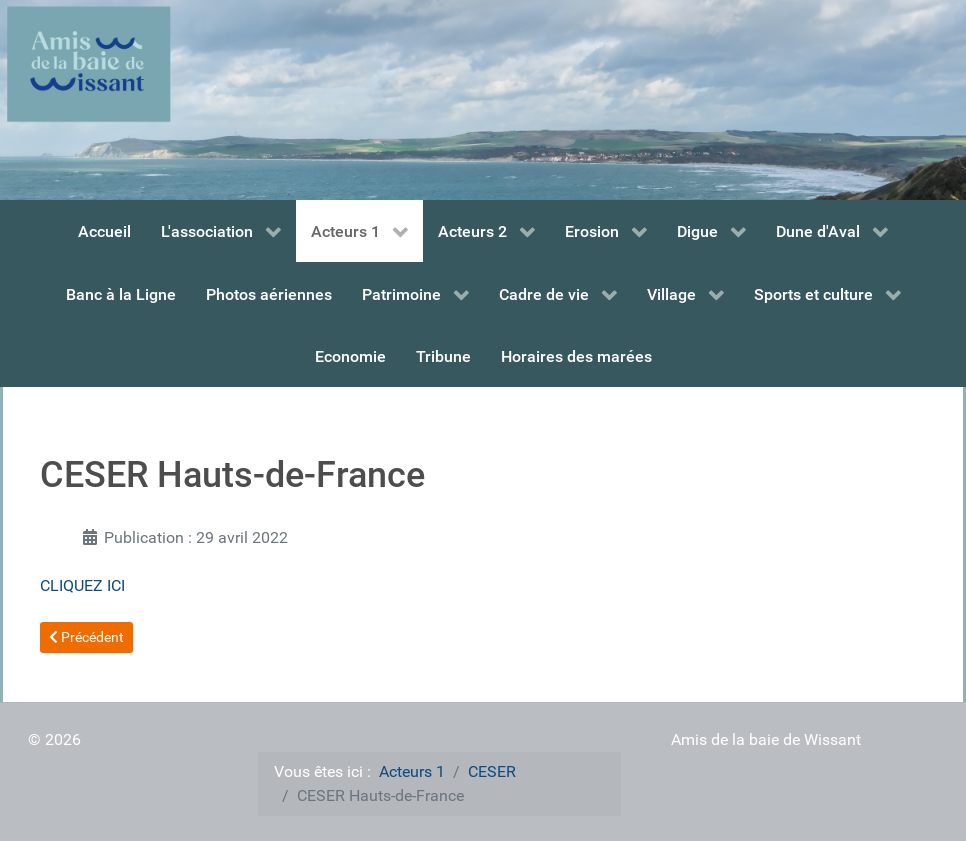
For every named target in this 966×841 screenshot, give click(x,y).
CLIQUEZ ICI (82, 585)
